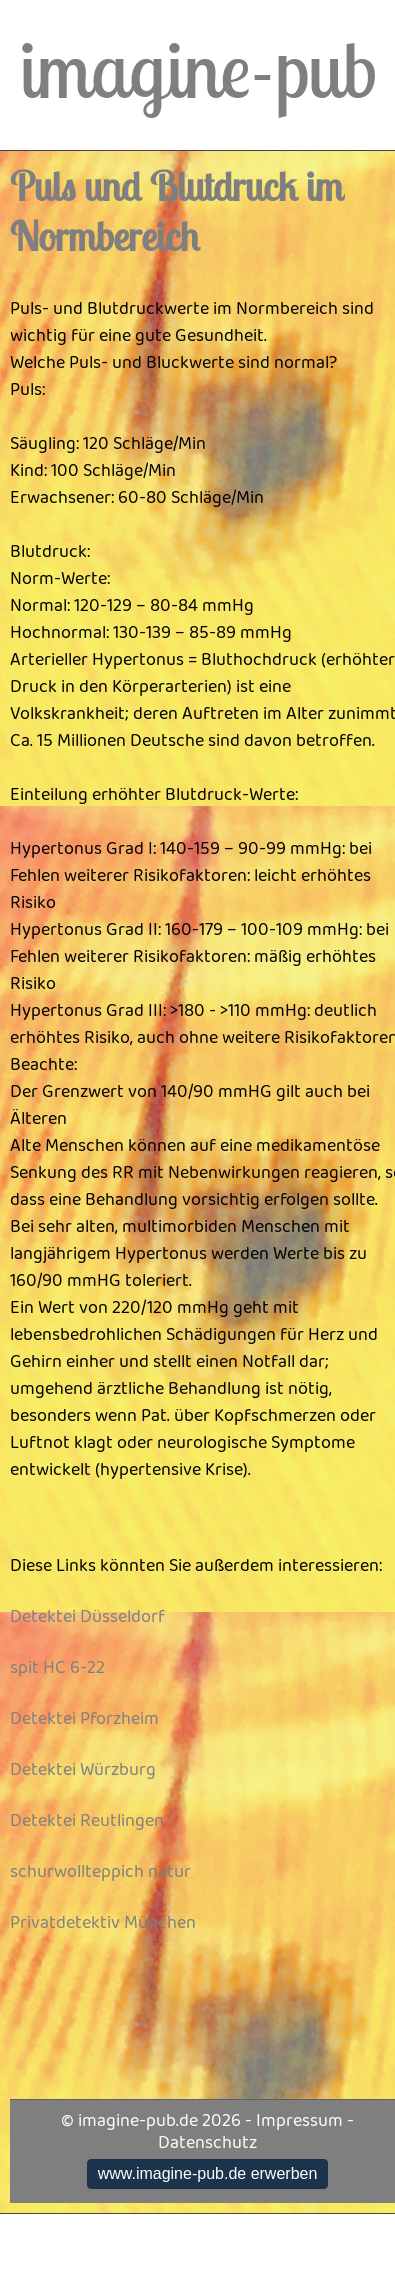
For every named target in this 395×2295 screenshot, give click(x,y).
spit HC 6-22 (57, 1668)
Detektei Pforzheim (84, 1719)
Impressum (299, 2121)
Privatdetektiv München (103, 1923)
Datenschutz (207, 2143)
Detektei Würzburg (83, 1770)
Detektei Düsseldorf (87, 1617)
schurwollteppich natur (100, 1872)
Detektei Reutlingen (87, 1821)
